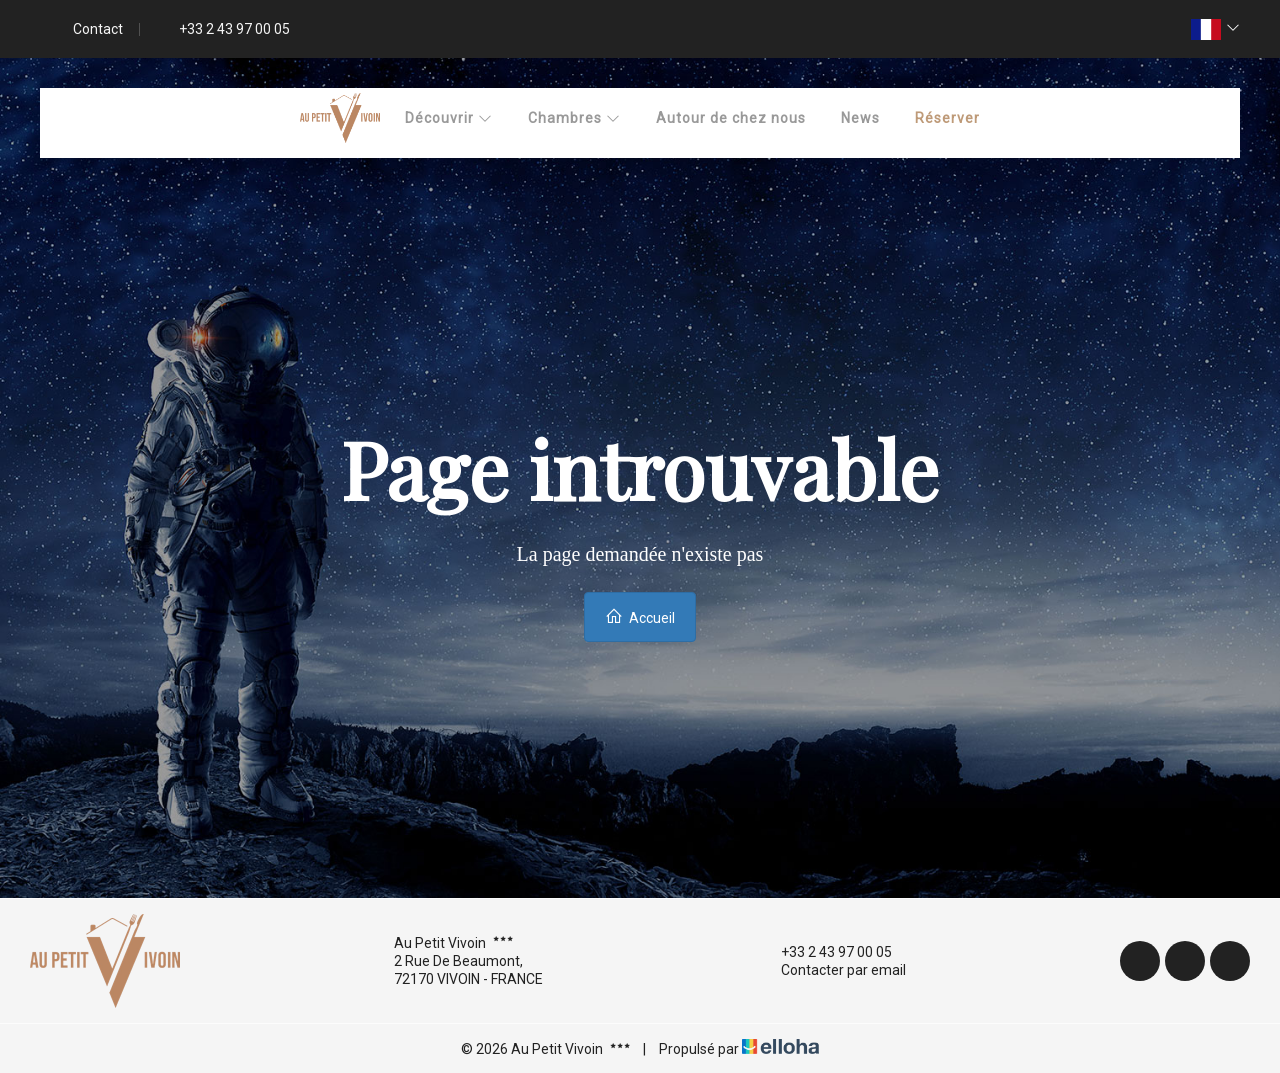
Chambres (574, 118)
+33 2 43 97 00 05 (825, 952)
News (860, 118)
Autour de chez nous (731, 118)
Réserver (947, 118)
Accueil (640, 616)
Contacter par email (832, 970)
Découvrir (449, 118)
